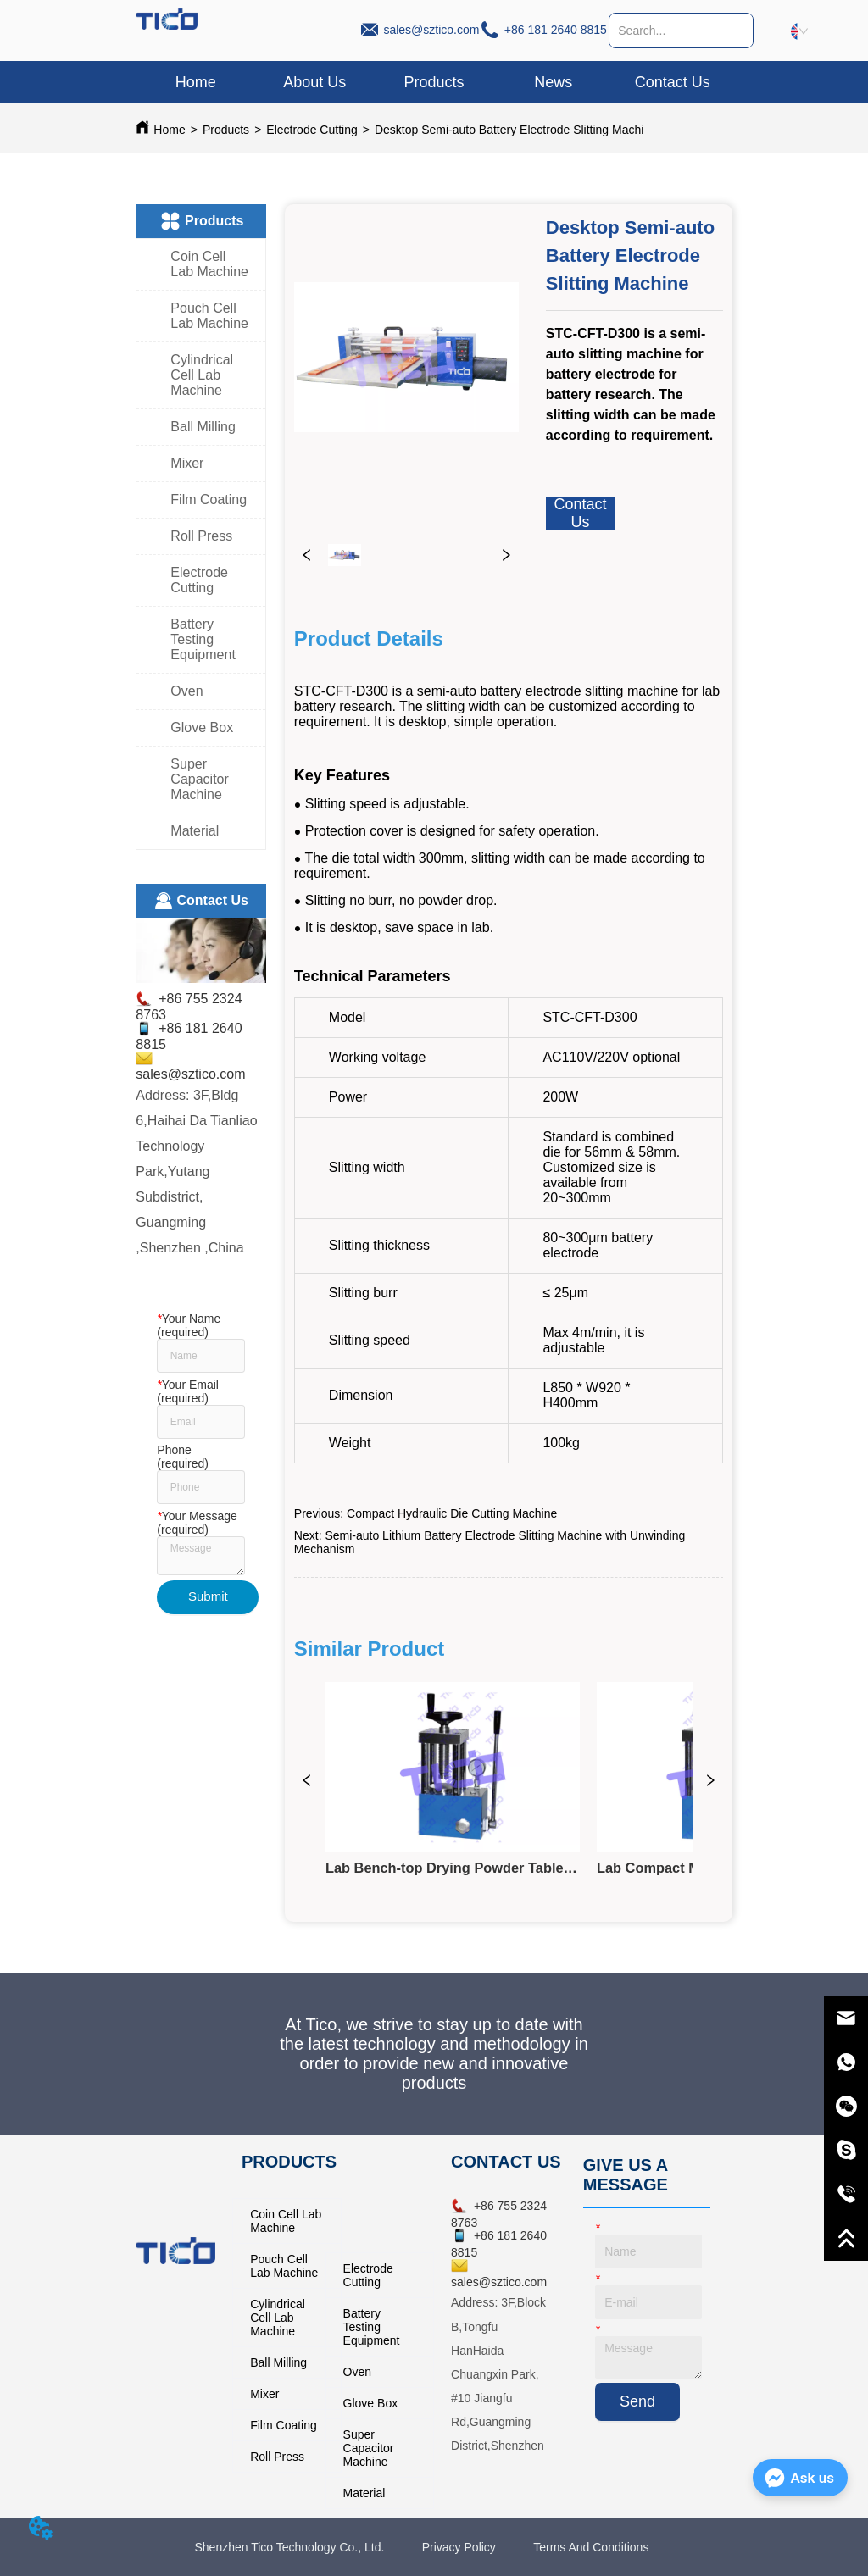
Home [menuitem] (195, 82)
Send (637, 2401)
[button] (434, 82)
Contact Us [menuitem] (672, 82)
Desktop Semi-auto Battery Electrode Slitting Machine (516, 129)
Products (226, 129)
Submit (208, 1596)
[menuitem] (434, 82)
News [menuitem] (553, 82)
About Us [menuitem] (314, 82)
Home (169, 129)
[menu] (434, 82)
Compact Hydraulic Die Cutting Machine (452, 1513)
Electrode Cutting (311, 129)
